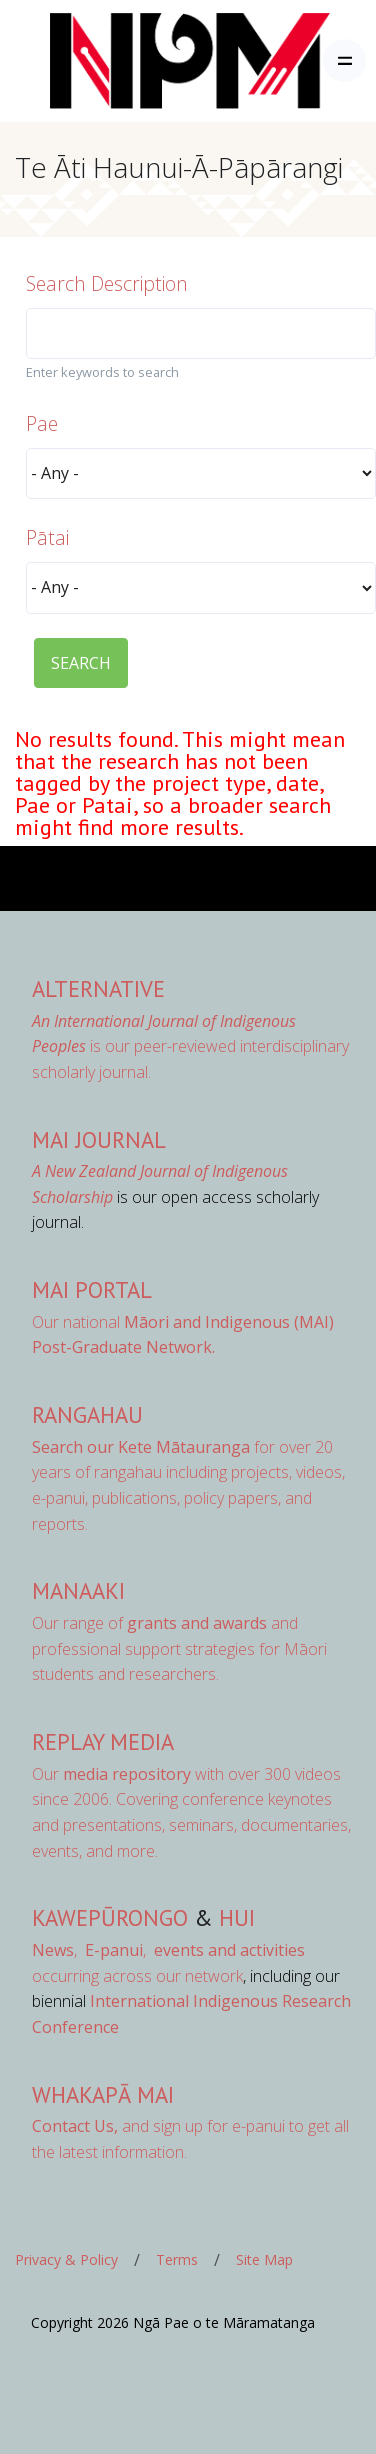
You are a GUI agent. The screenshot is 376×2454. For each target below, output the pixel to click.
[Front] (140, 61)
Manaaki (78, 1590)
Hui (237, 1917)
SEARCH (81, 663)
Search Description (107, 283)
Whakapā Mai (103, 2094)
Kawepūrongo (110, 1917)
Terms (177, 2259)
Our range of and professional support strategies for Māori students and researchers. (179, 1648)
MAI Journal (99, 1139)
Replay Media (103, 1741)
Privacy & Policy (66, 2259)
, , (91, 1950)
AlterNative (98, 988)
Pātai (47, 537)
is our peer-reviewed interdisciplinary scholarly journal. (190, 1046)
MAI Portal (92, 1289)
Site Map (264, 2259)
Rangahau (87, 1414)
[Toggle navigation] (344, 60)
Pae (42, 423)
